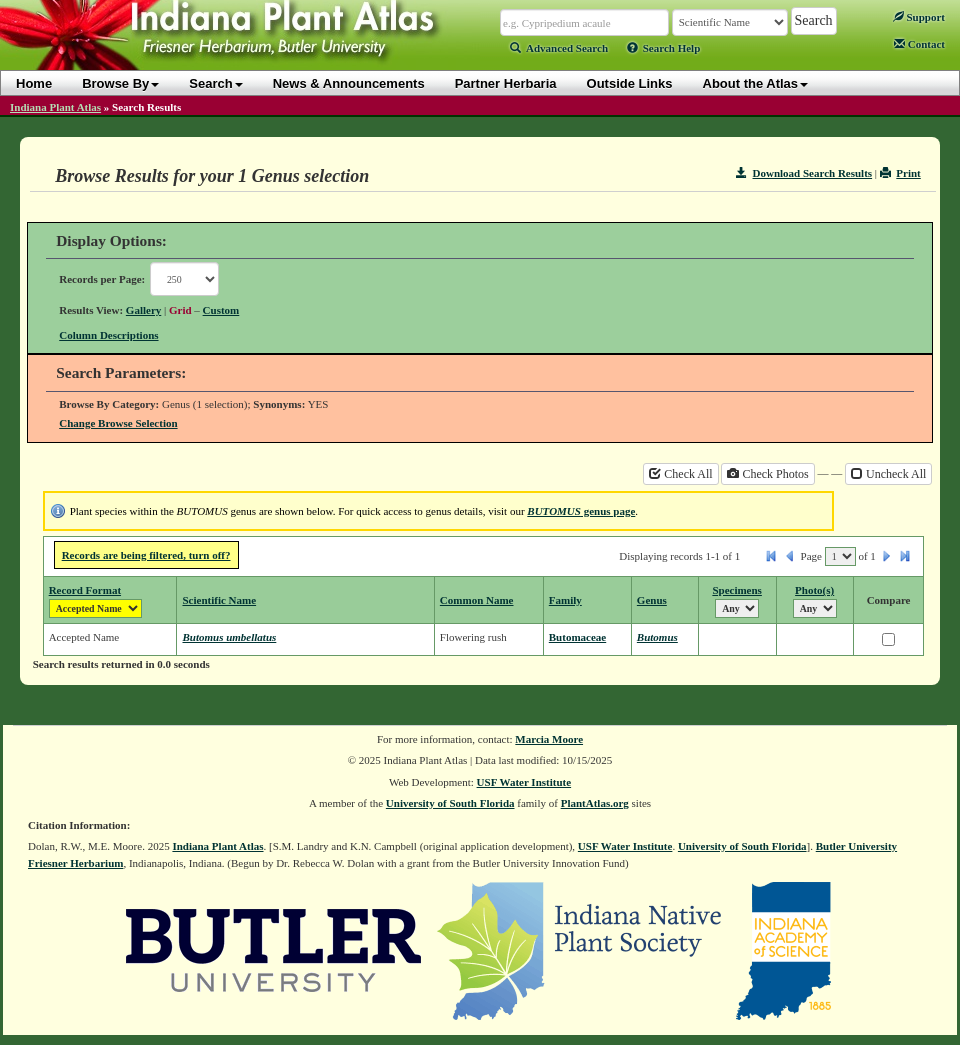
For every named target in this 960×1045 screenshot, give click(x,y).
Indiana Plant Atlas (55, 107)
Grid (180, 310)
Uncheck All (888, 474)
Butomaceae (577, 637)
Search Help (664, 48)
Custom (221, 310)
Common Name (477, 600)
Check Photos (767, 474)
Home (34, 83)
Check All (680, 474)
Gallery (143, 310)
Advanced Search (559, 48)
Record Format (85, 590)
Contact (919, 44)
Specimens (737, 590)
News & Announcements (349, 83)
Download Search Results (804, 173)
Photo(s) (814, 590)
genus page (581, 511)
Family (565, 600)
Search (215, 83)
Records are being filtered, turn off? (146, 555)
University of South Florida (450, 803)
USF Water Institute (524, 782)
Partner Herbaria (506, 83)
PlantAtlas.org (595, 803)
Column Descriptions (108, 335)
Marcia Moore (549, 739)
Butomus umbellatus (229, 637)
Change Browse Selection (118, 423)
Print (900, 173)
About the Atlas (756, 83)
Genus (652, 600)
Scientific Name (219, 600)
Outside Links (630, 83)
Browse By (120, 83)
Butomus (657, 637)
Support (919, 17)
